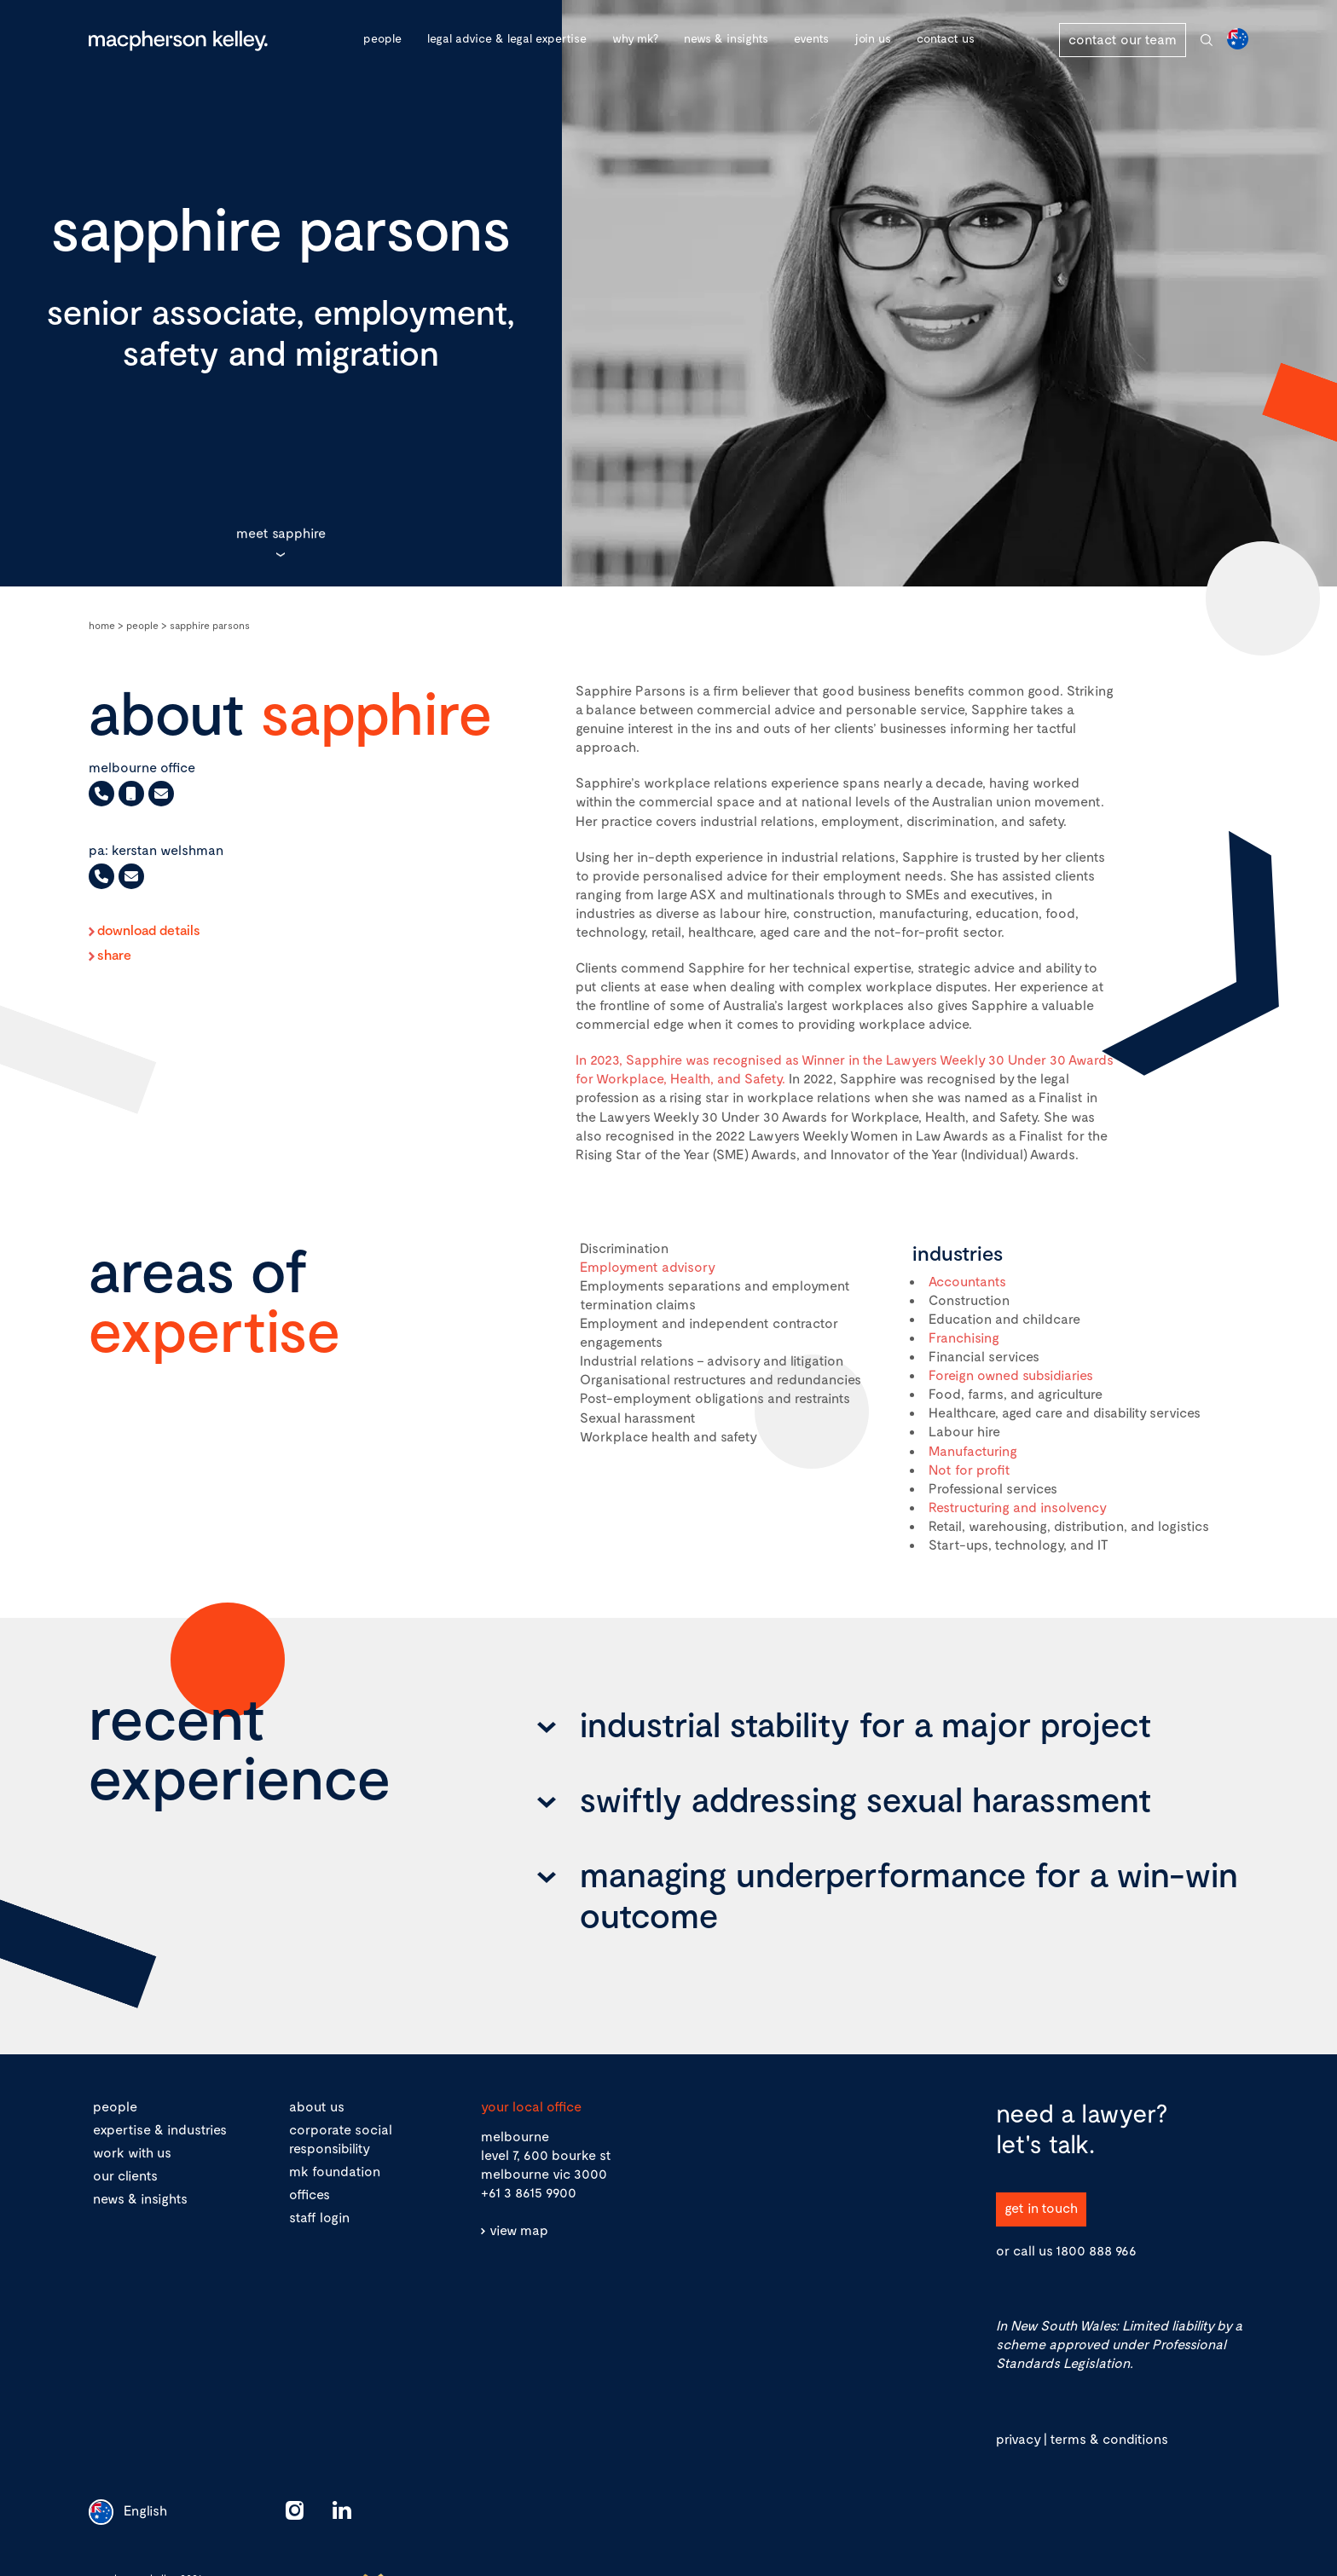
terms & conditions (1109, 2438)
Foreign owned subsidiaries (1011, 1374)
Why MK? (635, 38)
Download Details (148, 930)
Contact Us (946, 38)
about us (316, 2106)
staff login (319, 2217)
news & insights (140, 2198)
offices (309, 2194)
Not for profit (969, 1469)
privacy (1018, 2438)
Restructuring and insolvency (1018, 1507)
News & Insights (726, 38)
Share (114, 955)
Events (811, 38)
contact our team (1122, 39)
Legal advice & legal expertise (507, 38)
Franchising (964, 1337)
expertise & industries (160, 2129)
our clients (125, 2175)
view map (518, 2229)
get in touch (1041, 2207)
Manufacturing (973, 1450)
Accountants (967, 1281)
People (382, 38)
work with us (132, 2152)
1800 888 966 (1096, 2250)
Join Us (872, 38)
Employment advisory (647, 1266)
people (115, 2106)
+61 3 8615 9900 (528, 2192)
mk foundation (334, 2171)
